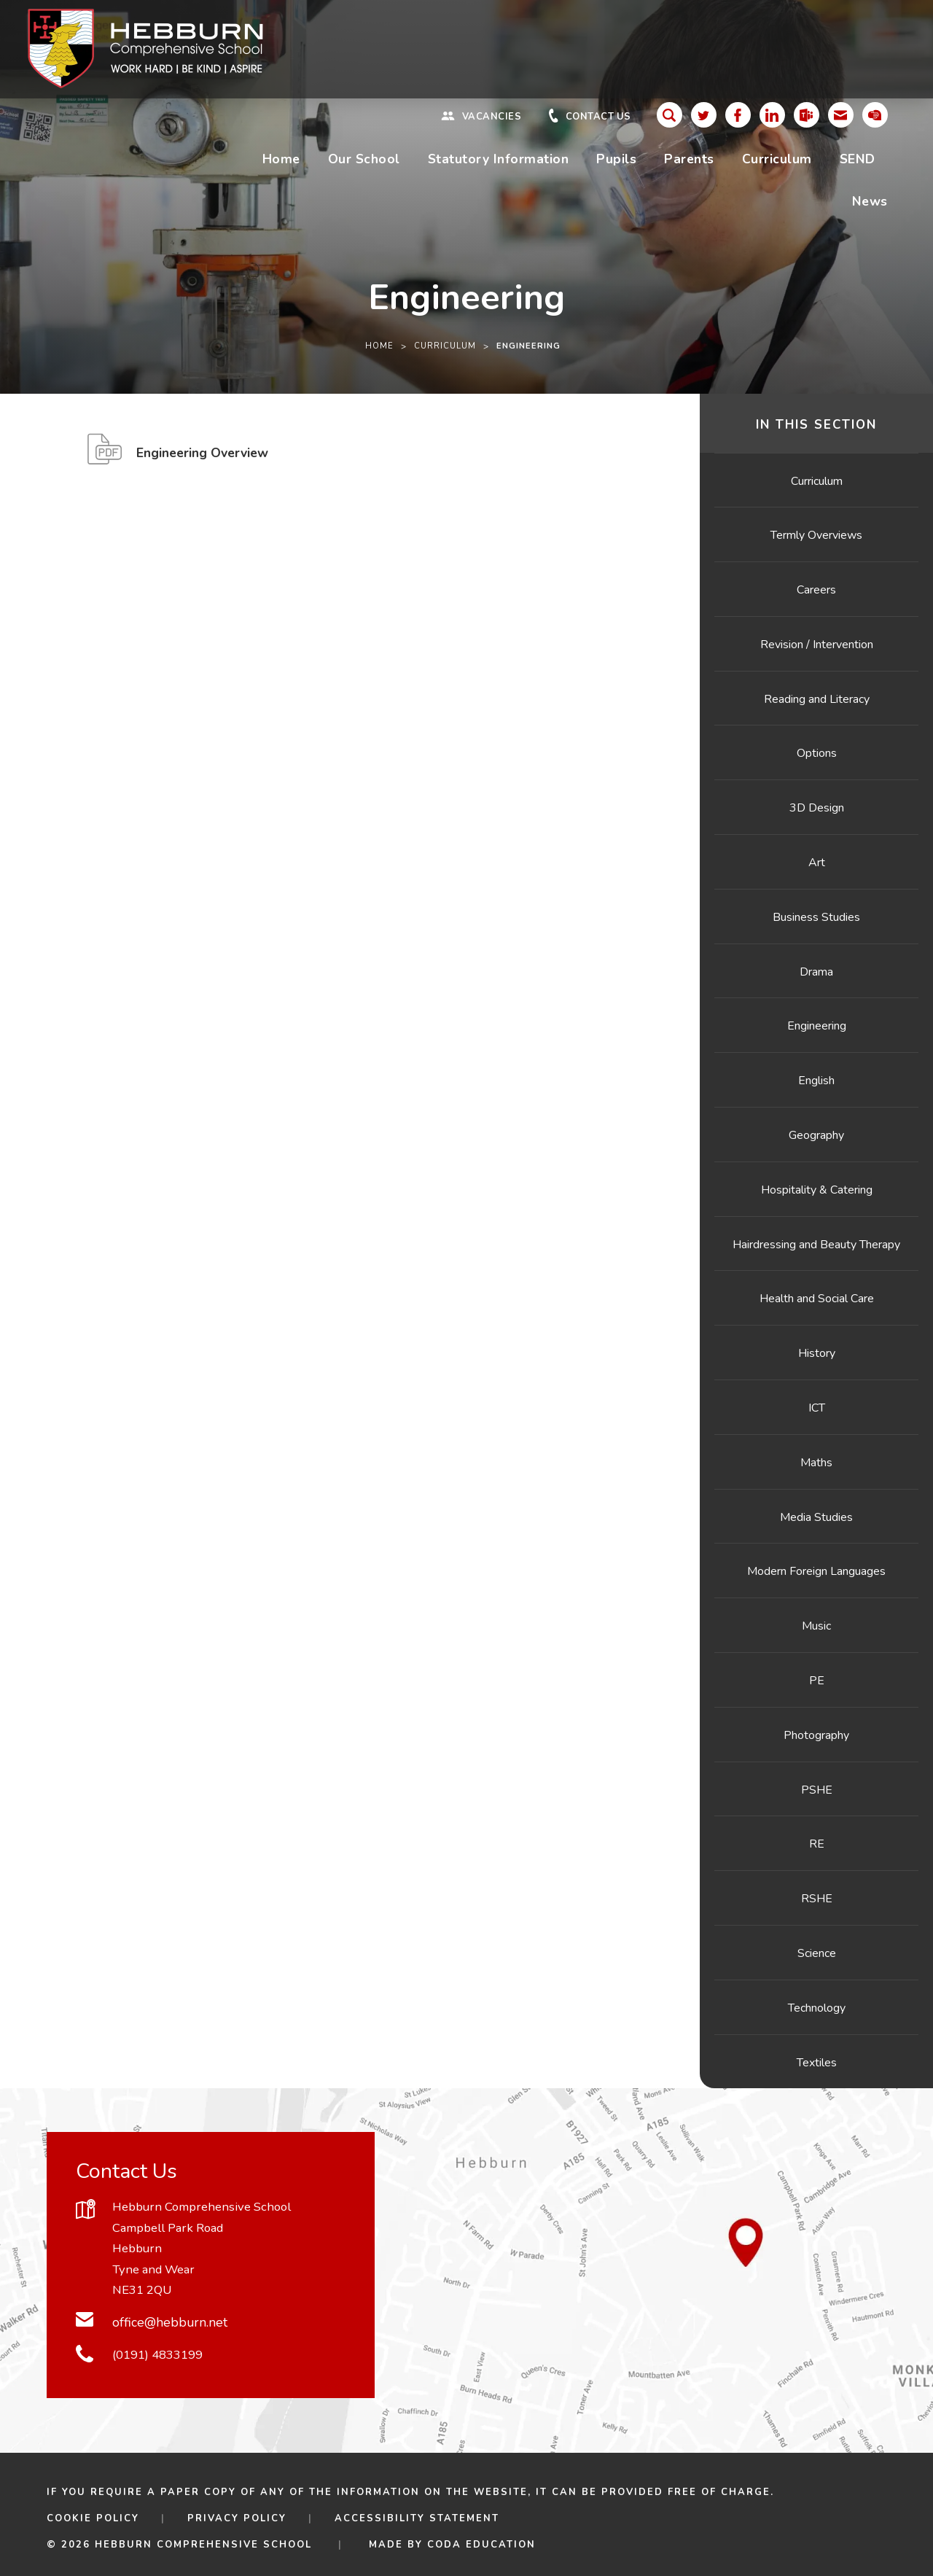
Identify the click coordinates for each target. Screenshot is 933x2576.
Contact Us (598, 117)
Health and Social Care (817, 1299)
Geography (816, 1135)
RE (816, 1844)
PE (816, 1681)
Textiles (817, 2063)
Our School (364, 159)
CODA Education (481, 2544)
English (816, 1081)
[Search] (669, 115)
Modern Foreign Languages (816, 1571)
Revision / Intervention (816, 645)
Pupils (616, 159)
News (870, 201)
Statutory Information (498, 159)
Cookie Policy (93, 2518)
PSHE (816, 1790)
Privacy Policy (236, 2518)
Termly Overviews (816, 535)
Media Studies (816, 1517)
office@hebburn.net (169, 2322)
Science (816, 1953)
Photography (816, 1735)
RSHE (816, 1899)
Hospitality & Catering (817, 1190)
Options (817, 753)
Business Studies (816, 917)
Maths (816, 1463)
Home (281, 159)
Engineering (816, 1026)
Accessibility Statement (417, 2518)
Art (816, 863)
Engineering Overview (202, 457)
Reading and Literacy (817, 699)
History (816, 1353)
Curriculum (777, 159)
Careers (816, 590)
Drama (816, 972)
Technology (817, 2008)
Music (816, 1626)
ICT (816, 1408)
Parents (689, 159)
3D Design (816, 808)
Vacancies (492, 117)
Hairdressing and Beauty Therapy (816, 1245)
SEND (857, 159)
